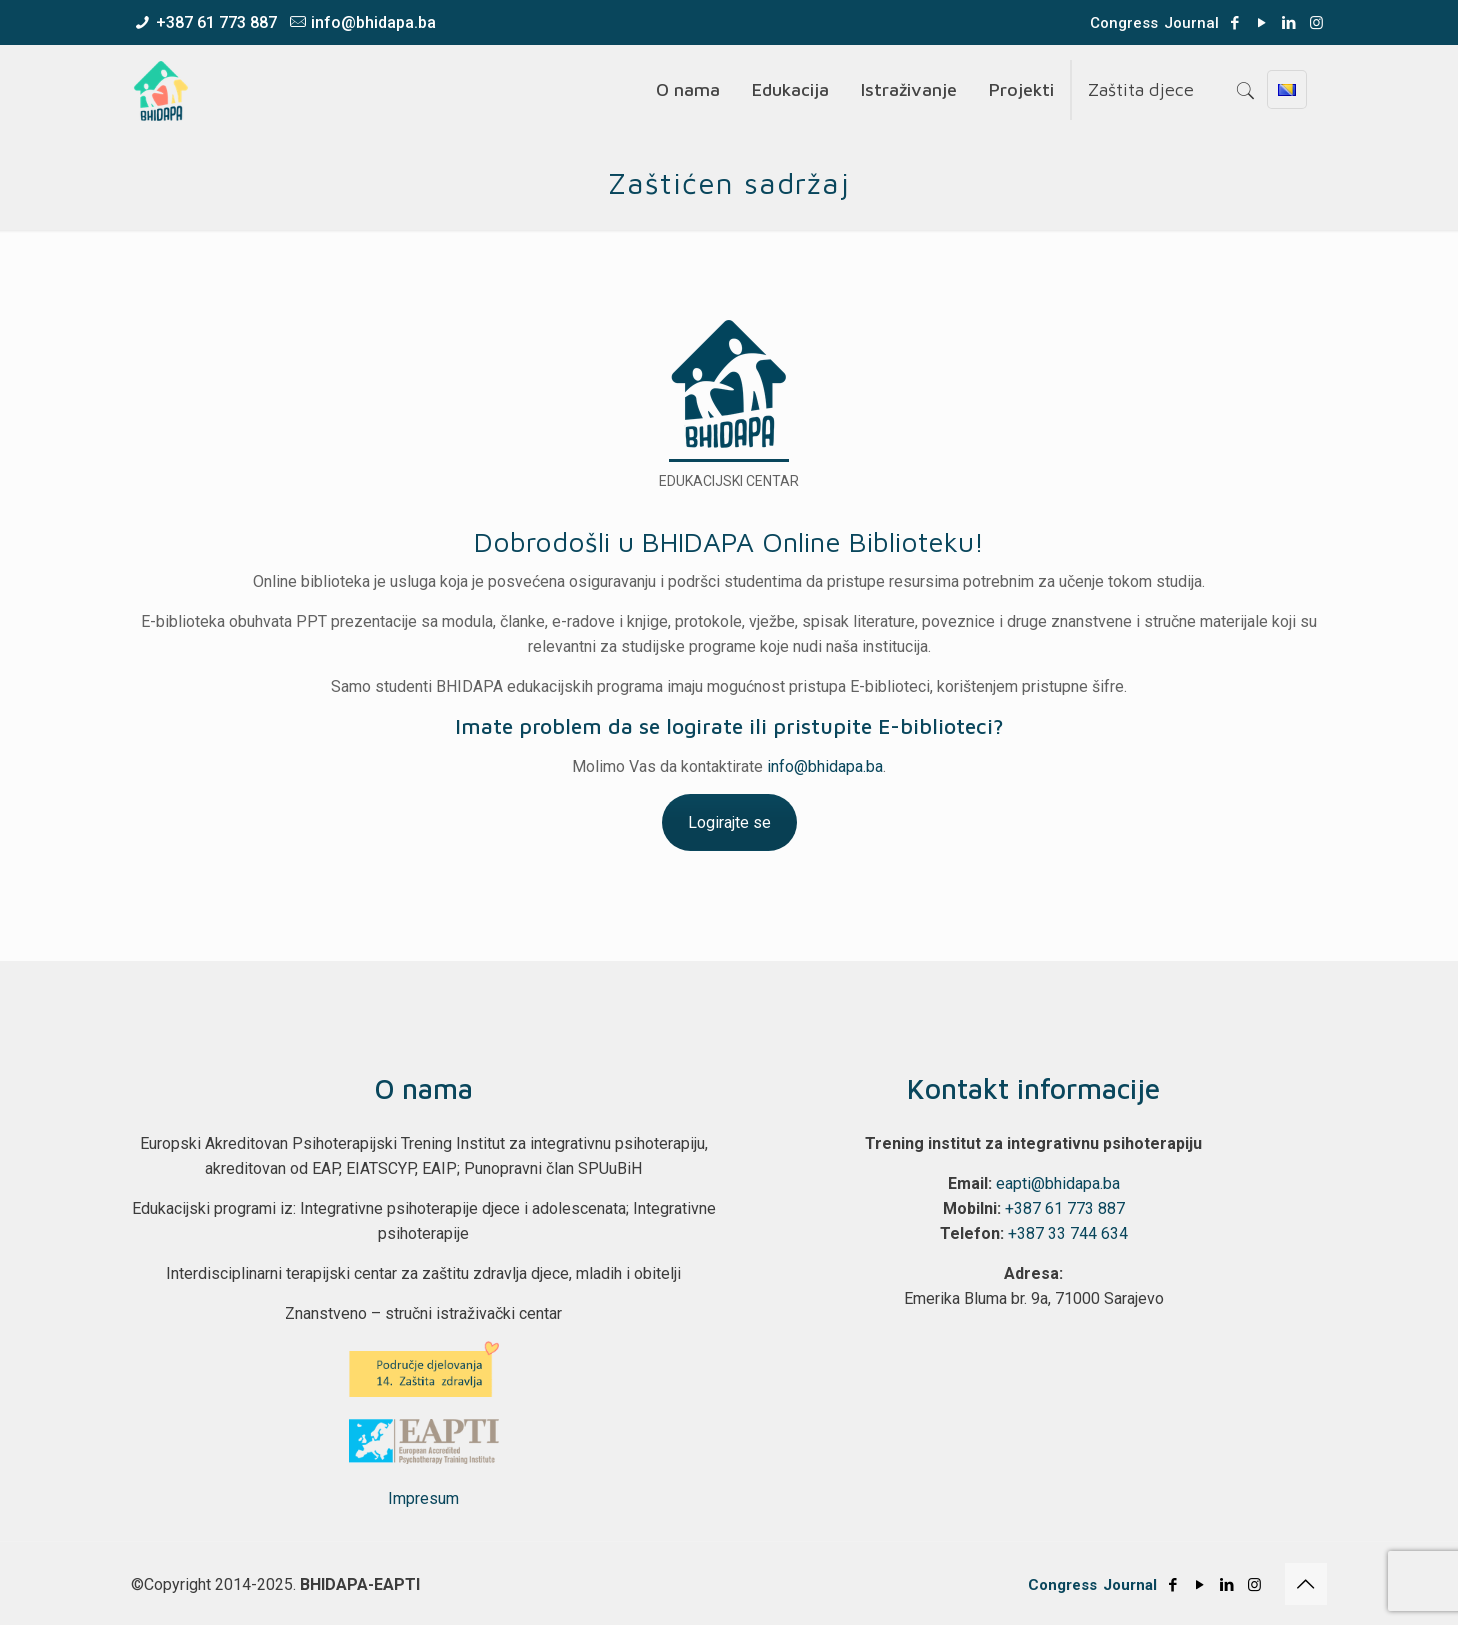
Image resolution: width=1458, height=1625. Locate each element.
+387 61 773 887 (216, 22)
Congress (1124, 23)
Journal (1191, 23)
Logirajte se (729, 822)
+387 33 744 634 (1068, 1233)
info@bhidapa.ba (373, 22)
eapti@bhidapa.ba (1058, 1183)
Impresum (423, 1498)
